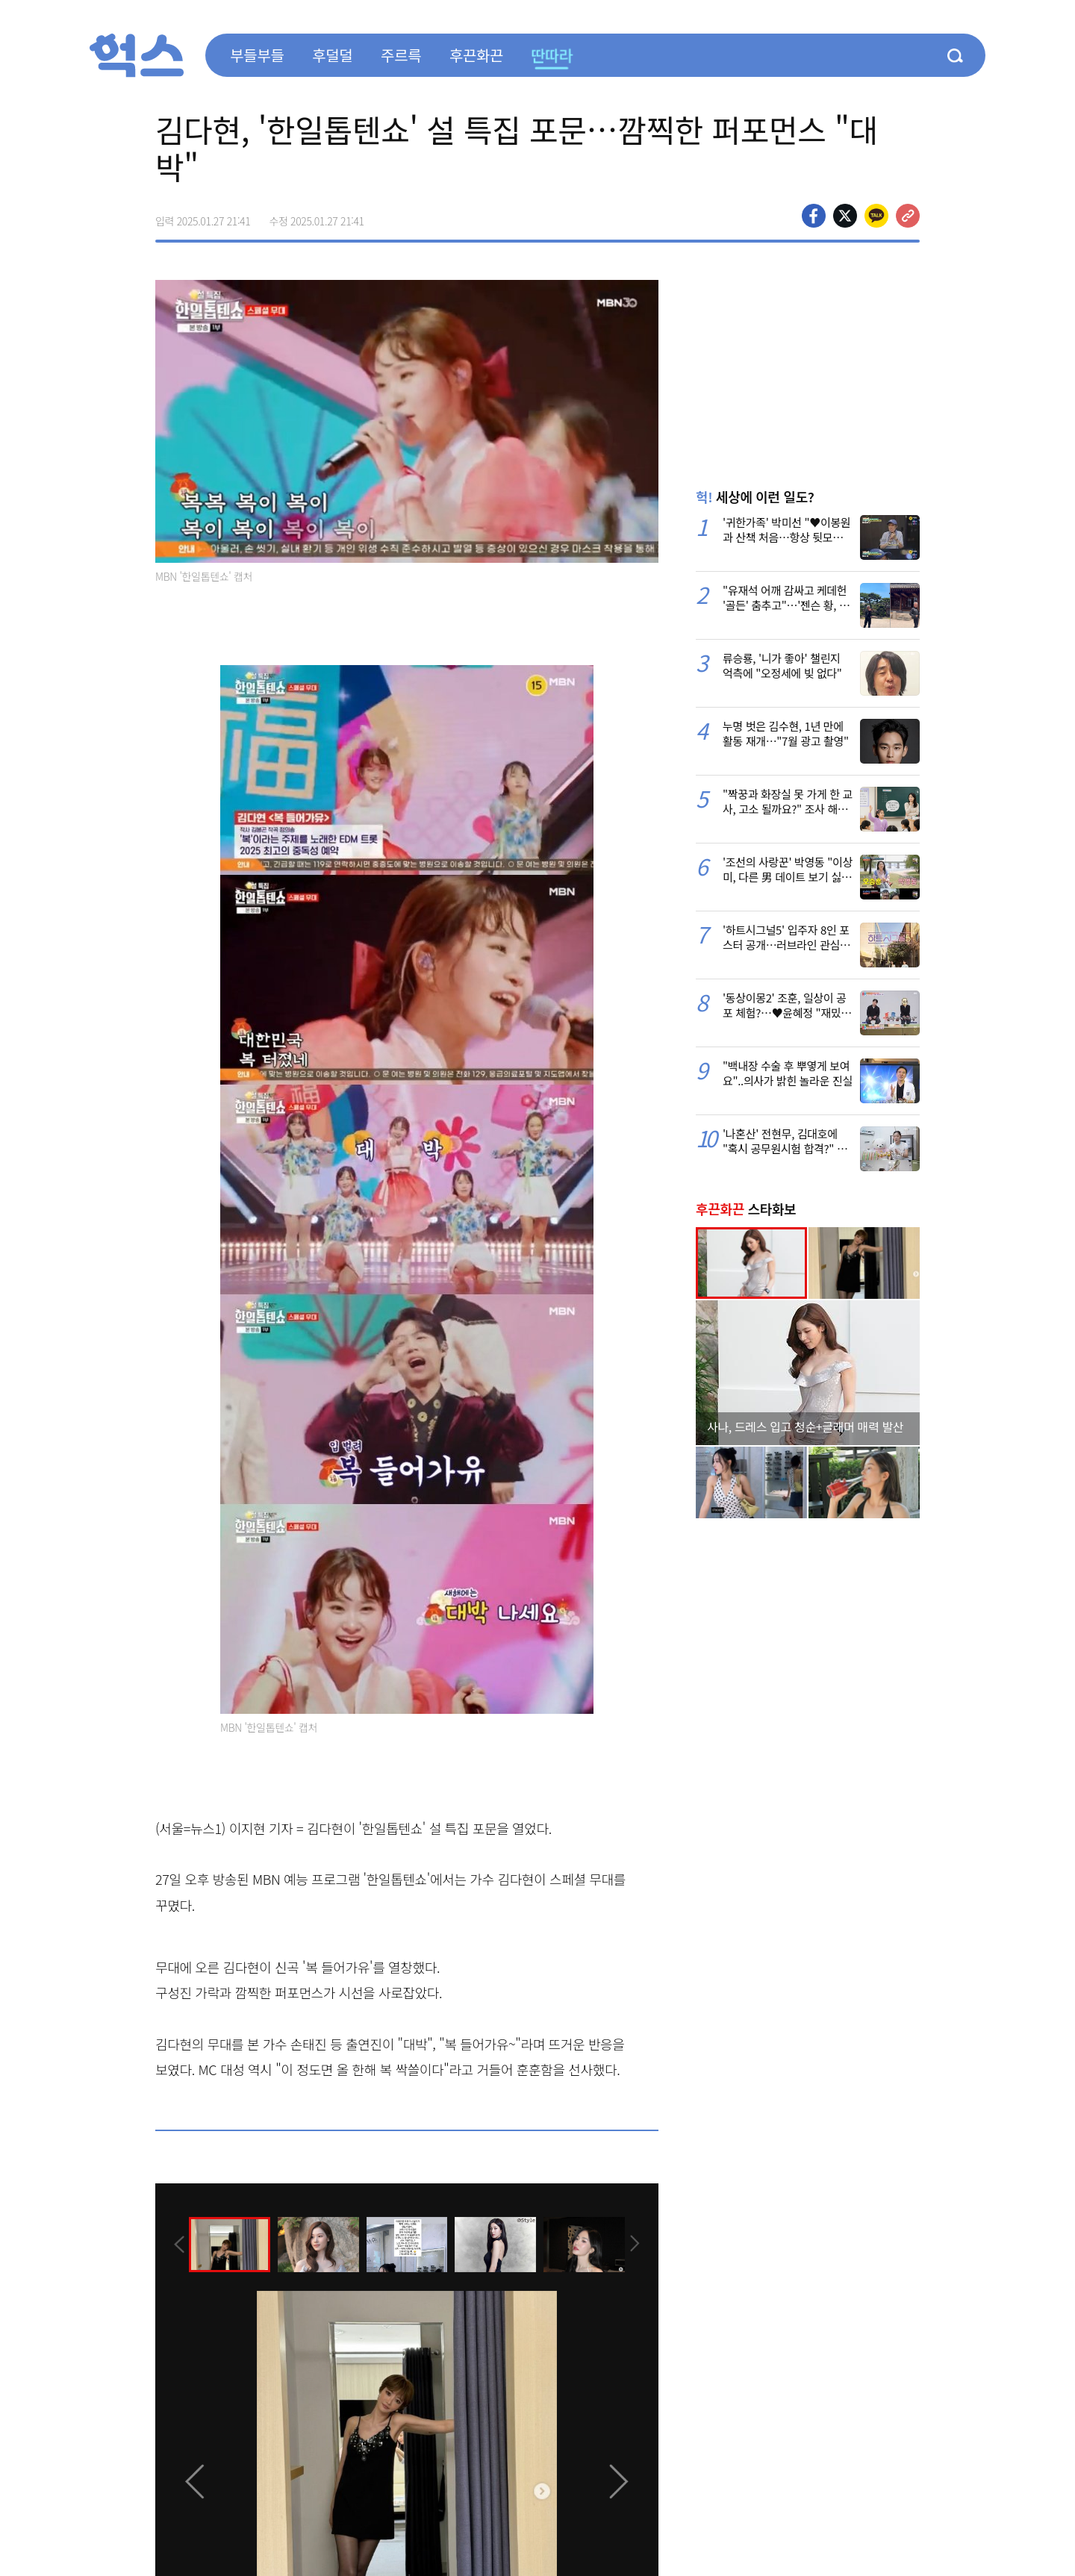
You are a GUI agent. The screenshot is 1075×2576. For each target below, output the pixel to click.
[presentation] (175, 2243)
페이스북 (814, 216)
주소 (908, 216)
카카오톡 (876, 216)
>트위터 (845, 216)
